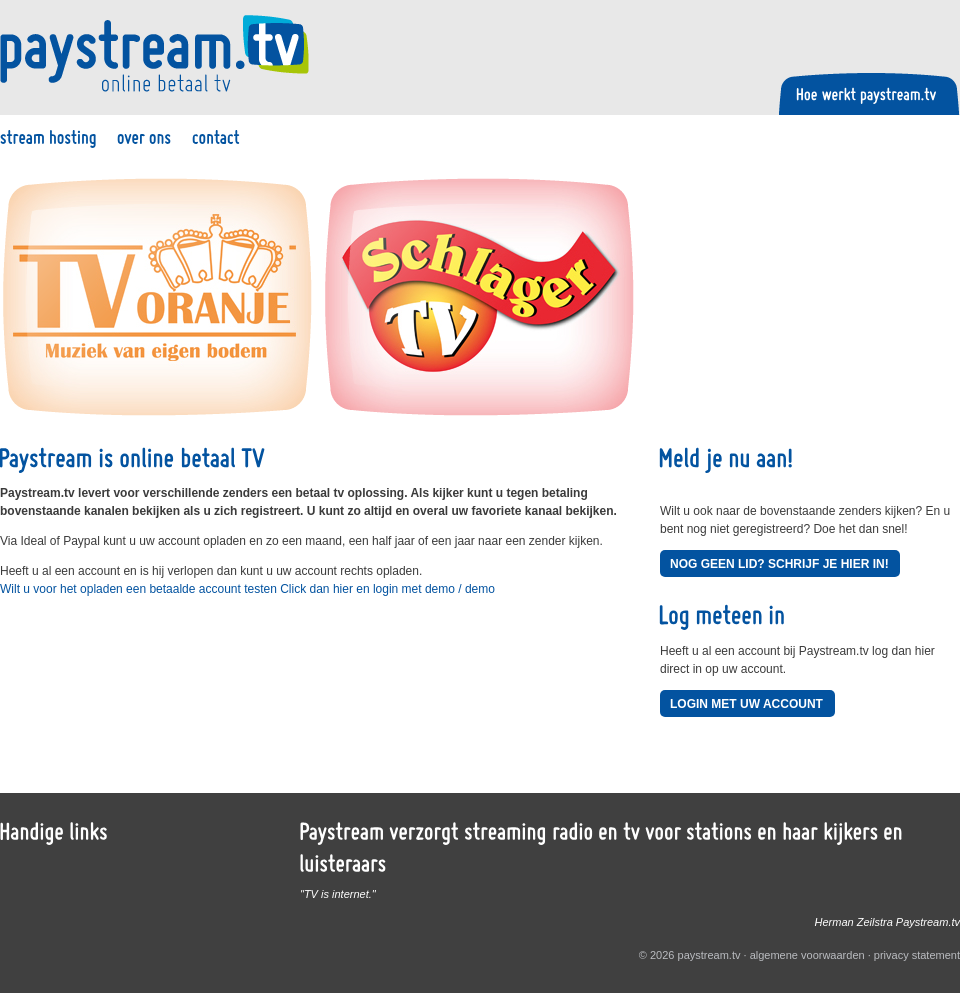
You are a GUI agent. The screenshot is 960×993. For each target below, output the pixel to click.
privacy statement (917, 955)
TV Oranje (157, 297)
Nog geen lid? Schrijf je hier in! (779, 564)
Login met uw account (746, 704)
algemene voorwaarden (807, 955)
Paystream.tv (154, 53)
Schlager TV (479, 297)
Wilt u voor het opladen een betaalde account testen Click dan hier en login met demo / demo (247, 589)
